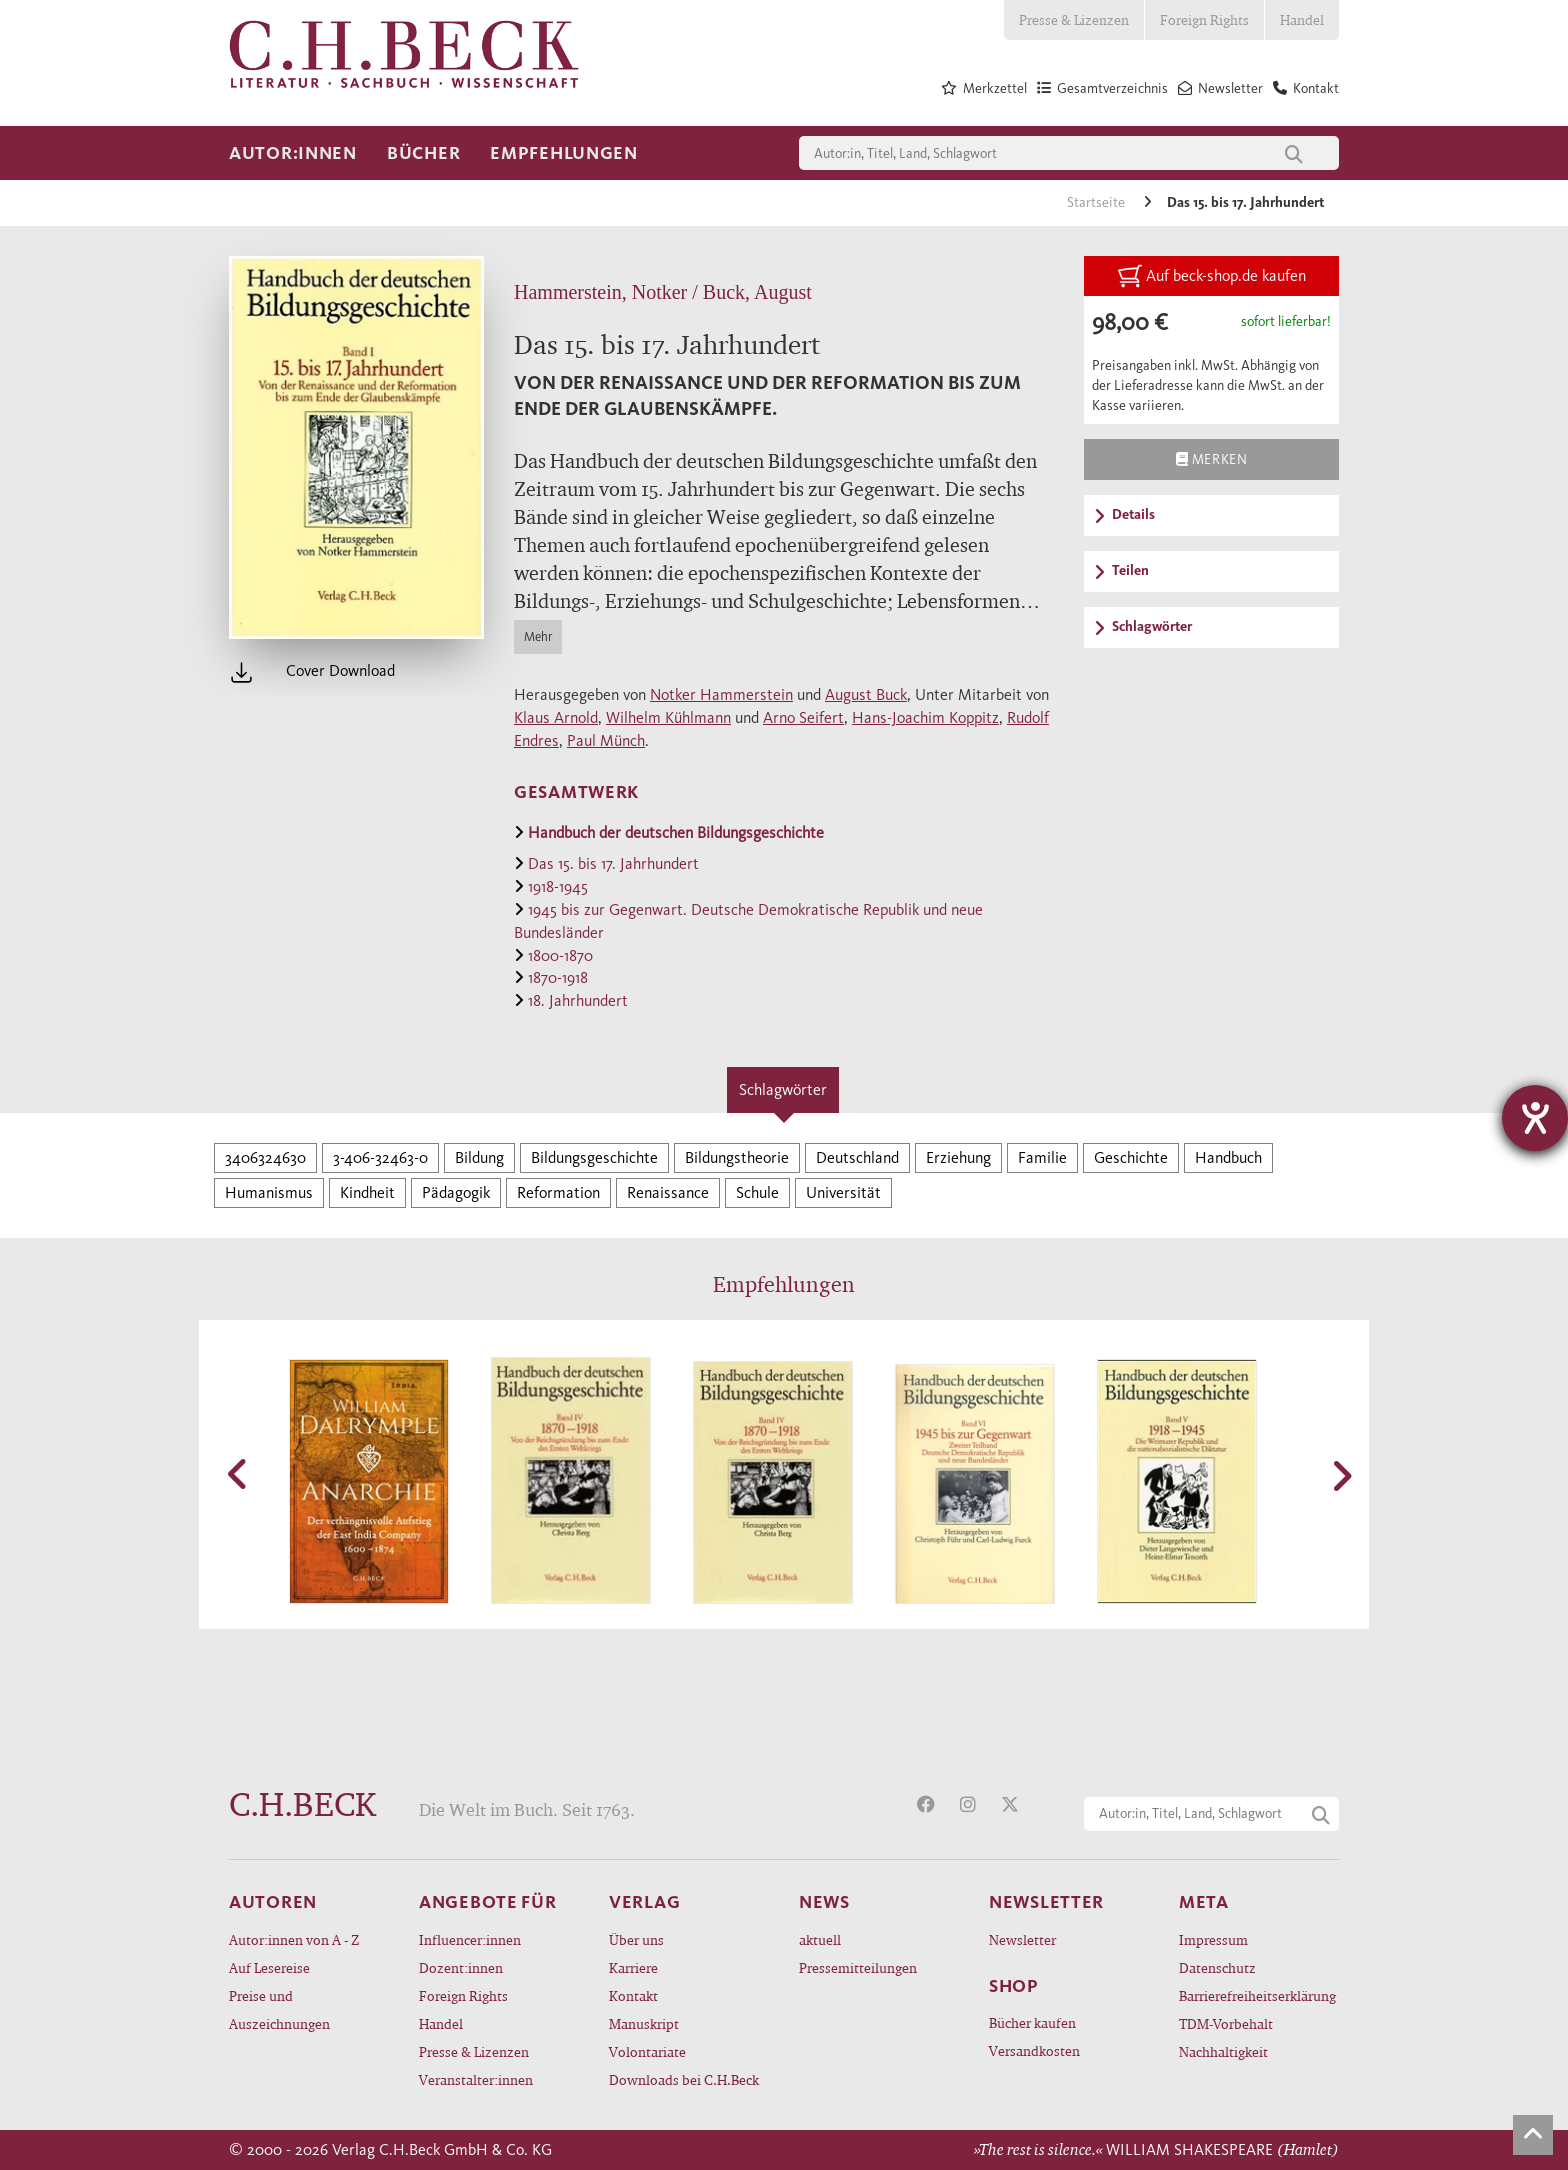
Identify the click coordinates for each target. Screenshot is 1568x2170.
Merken (1211, 459)
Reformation (558, 1192)
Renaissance (668, 1192)
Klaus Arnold (556, 717)
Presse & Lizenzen (1074, 19)
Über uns (636, 1939)
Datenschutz (1217, 1967)
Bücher (423, 153)
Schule (757, 1192)
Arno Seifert (803, 717)
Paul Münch (606, 740)
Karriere (633, 1967)
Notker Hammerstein (721, 694)
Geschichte (1131, 1157)
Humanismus (269, 1192)
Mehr (538, 636)
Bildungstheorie (737, 1157)
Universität (843, 1192)
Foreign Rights (1204, 19)
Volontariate (647, 2051)
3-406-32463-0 (380, 1157)
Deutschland (857, 1157)
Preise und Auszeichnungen (279, 2009)
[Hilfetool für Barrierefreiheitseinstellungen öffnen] (1535, 1118)
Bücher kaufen (1032, 2022)
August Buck (866, 694)
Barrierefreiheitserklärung (1257, 1995)
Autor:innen (293, 153)
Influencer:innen (470, 1939)
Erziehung (958, 1157)
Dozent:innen (461, 1967)
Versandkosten (1034, 2050)
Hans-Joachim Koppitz (925, 717)
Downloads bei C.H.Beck (684, 2079)
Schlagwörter (783, 1089)
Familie (1042, 1157)
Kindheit (367, 1192)
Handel (1302, 19)
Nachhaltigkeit (1223, 2051)
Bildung (479, 1157)
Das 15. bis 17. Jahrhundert (1245, 202)
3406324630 (265, 1157)
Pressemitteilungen (858, 1967)
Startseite (1097, 202)
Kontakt (633, 1995)
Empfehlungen (564, 153)
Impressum (1213, 1939)
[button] (239, 1474)
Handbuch (1228, 1157)
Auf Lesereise (269, 1967)
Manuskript (644, 2023)
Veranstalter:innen (476, 2079)
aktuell (820, 1939)
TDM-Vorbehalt (1226, 2023)
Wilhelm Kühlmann (668, 717)
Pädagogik (456, 1192)
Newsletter (1022, 1939)
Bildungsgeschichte (594, 1157)
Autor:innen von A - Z (294, 1939)
